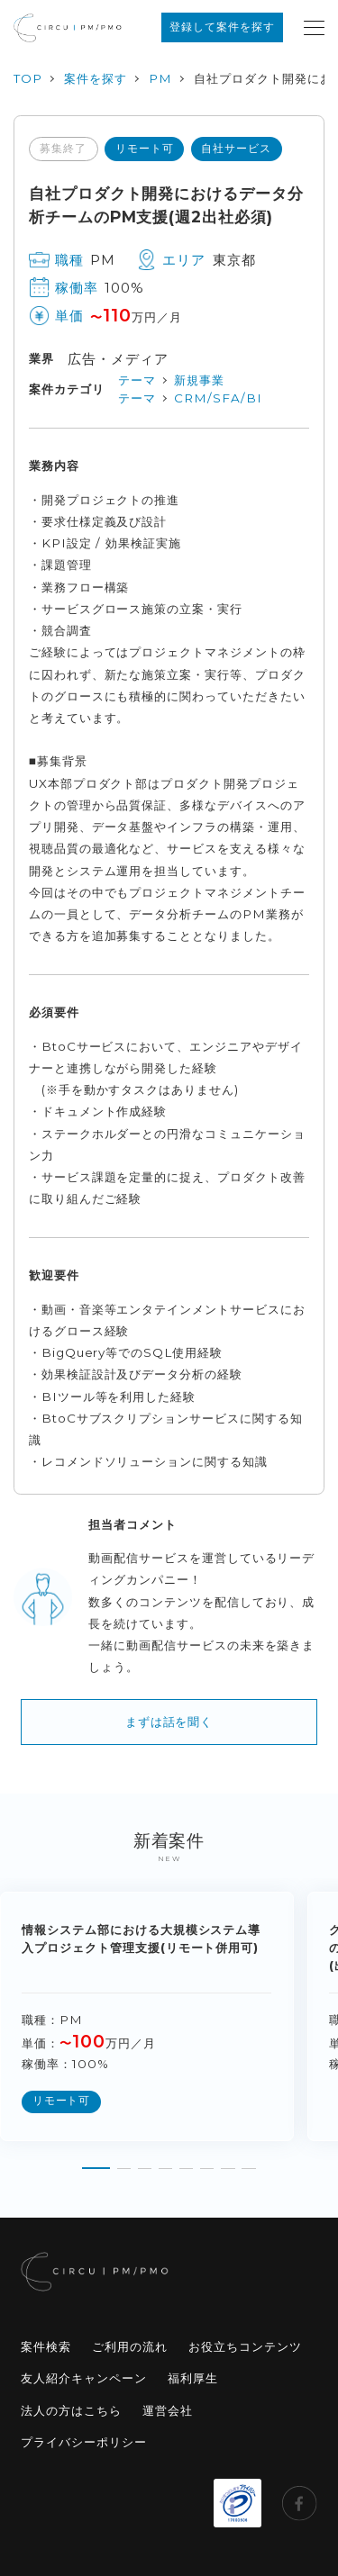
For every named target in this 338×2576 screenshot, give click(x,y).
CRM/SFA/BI (218, 398)
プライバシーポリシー (84, 2442)
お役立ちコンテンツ (245, 2346)
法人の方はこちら (71, 2410)
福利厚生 (193, 2378)
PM (160, 78)
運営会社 (167, 2410)
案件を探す (95, 78)
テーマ (137, 380)
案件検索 (46, 2346)
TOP (28, 78)
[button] (96, 2162)
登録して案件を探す (222, 27)
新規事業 (199, 380)
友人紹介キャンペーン (84, 2378)
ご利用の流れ (130, 2346)
